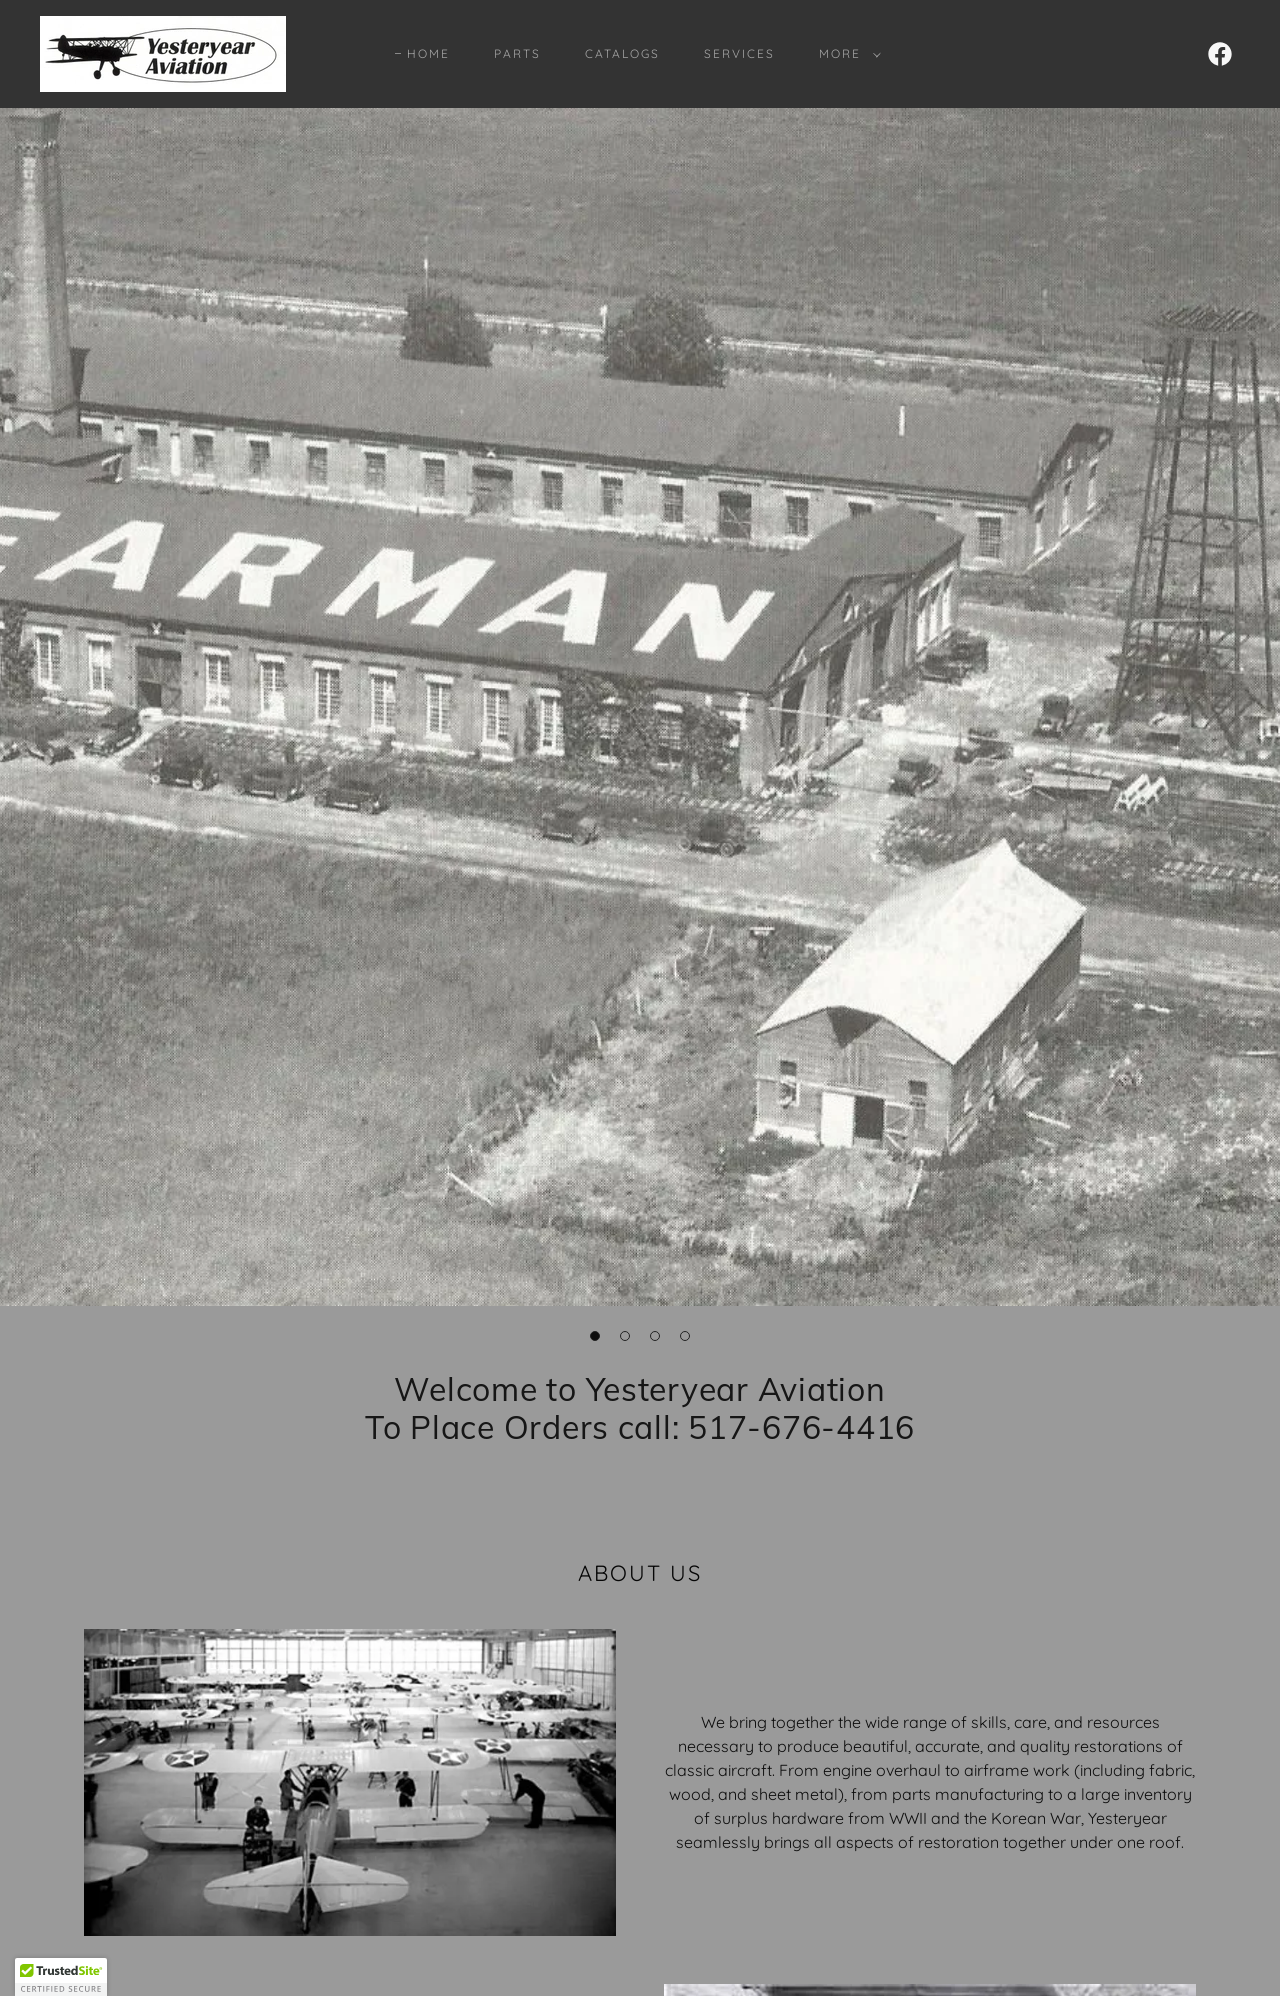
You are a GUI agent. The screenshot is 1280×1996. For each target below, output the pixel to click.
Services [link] (739, 53)
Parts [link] (517, 53)
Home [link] (428, 53)
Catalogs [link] (622, 53)
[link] (163, 52)
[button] (846, 54)
